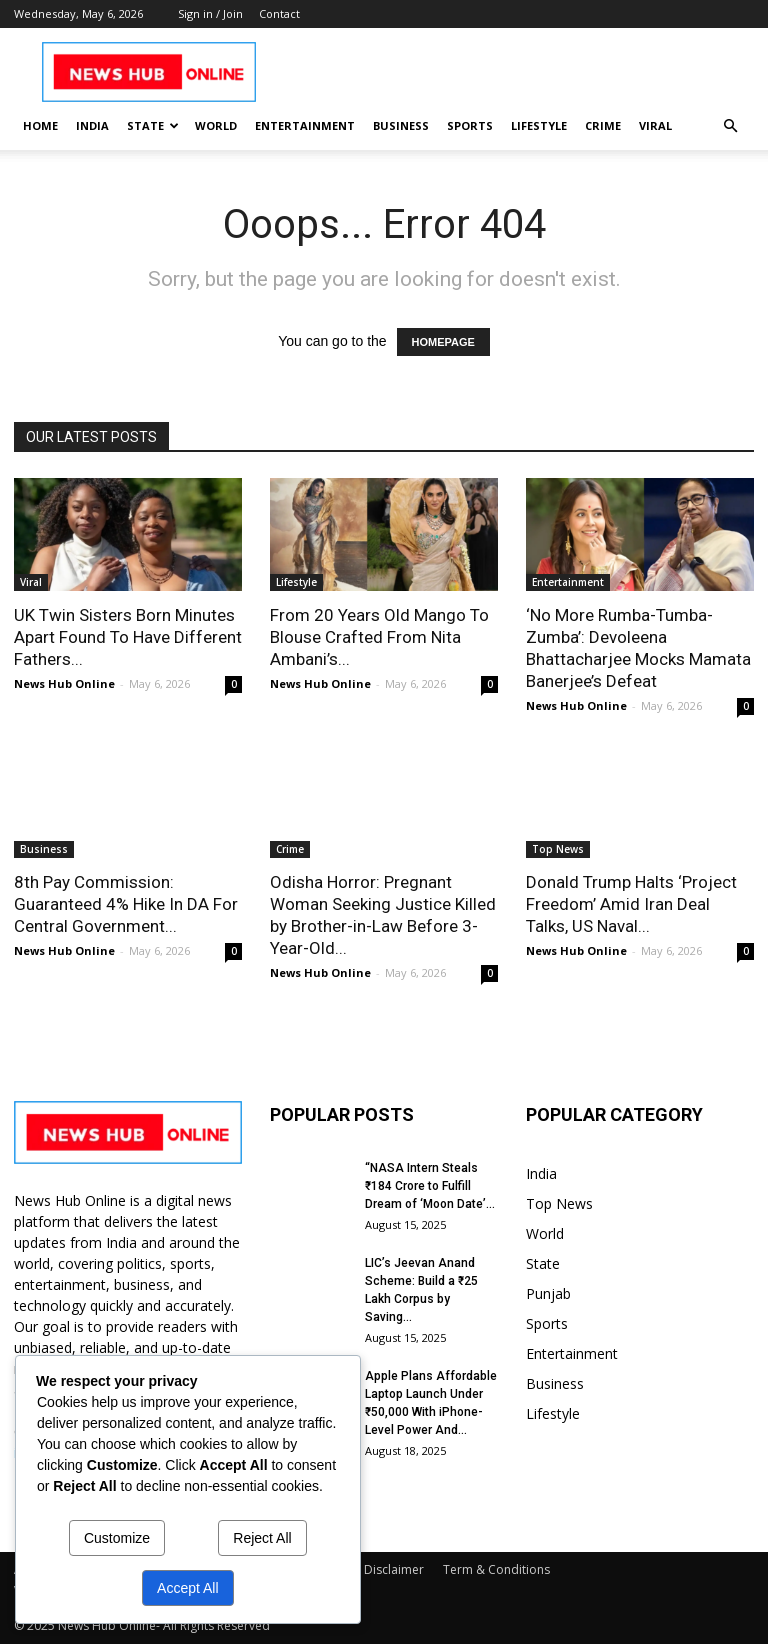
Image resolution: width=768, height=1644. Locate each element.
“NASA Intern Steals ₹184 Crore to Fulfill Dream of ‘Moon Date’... (430, 1186)
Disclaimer (394, 1569)
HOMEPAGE (443, 342)
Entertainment (305, 125)
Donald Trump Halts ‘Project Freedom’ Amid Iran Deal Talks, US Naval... (631, 904)
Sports (470, 125)
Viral (655, 125)
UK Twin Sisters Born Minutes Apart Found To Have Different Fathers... (128, 637)
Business (401, 125)
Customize (117, 1538)
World (216, 125)
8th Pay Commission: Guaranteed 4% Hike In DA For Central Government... (126, 904)
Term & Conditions (496, 1569)
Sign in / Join (210, 13)
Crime (603, 125)
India (92, 125)
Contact (279, 13)
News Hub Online (64, 683)
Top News (558, 849)
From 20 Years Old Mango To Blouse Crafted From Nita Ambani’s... (379, 637)
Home (40, 125)
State (153, 125)
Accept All (187, 1588)
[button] (730, 126)
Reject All (262, 1538)
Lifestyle (539, 125)
